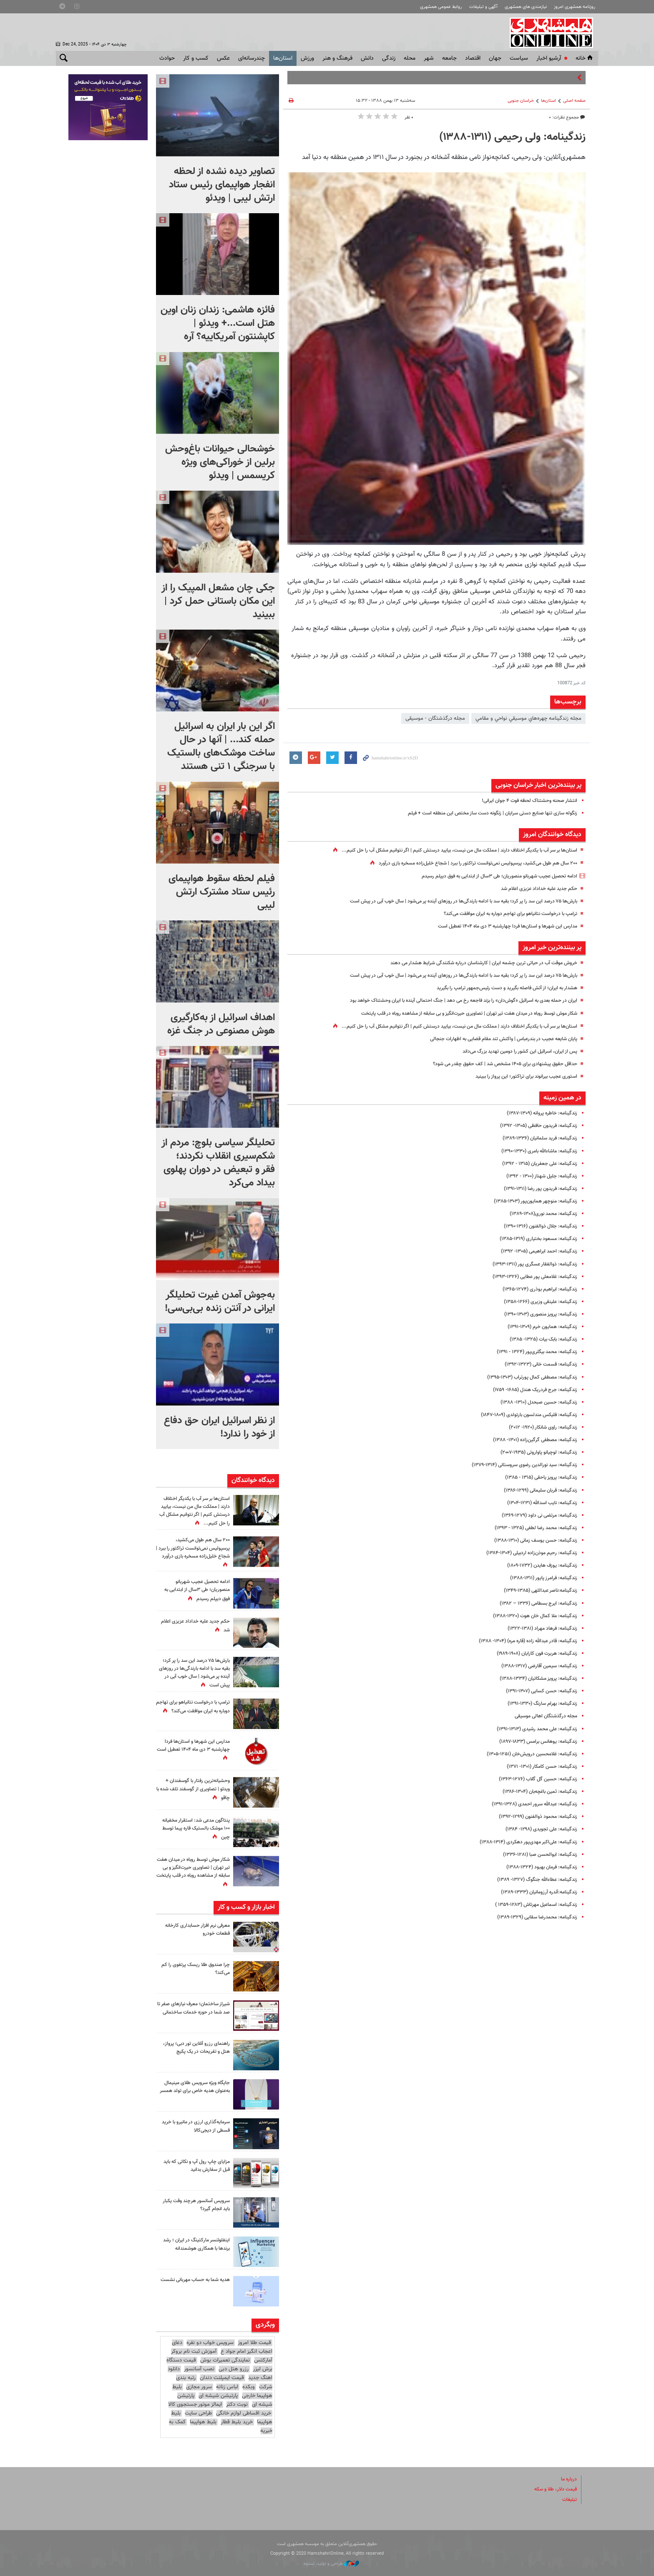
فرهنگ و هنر (337, 58)
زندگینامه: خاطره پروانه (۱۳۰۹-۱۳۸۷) (537, 1113)
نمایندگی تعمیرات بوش (225, 2360)
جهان (495, 58)
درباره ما (568, 2479)
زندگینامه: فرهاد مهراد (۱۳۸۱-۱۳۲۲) (539, 1628)
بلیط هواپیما (203, 2422)
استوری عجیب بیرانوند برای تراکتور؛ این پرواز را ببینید (520, 1076)
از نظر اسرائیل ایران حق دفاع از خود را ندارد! (219, 1427)
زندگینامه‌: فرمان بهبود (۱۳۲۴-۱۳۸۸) (537, 1867)
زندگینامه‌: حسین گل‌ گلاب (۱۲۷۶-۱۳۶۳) (533, 1779)
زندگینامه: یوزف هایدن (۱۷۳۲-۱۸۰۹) (538, 1565)
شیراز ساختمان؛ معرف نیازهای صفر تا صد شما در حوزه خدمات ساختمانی (196, 2012)
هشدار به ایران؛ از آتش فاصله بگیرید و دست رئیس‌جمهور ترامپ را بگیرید (498, 988)
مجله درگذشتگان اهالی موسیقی (542, 1716)
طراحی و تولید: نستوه (331, 2563)
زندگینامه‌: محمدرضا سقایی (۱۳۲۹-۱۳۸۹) (532, 1917)
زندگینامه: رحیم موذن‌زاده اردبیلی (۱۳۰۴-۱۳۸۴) (526, 1553)
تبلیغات (569, 2499)
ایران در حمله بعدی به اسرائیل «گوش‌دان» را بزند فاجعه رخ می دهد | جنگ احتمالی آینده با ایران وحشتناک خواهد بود (451, 1000)
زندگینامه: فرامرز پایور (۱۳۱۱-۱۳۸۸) (540, 1578)
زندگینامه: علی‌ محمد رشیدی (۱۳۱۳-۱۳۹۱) (532, 1729)
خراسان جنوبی (521, 100)
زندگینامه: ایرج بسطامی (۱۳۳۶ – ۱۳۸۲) (534, 1603)
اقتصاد (472, 58)
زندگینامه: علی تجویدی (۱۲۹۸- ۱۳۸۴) (537, 1829)
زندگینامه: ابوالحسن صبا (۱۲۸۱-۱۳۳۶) (536, 1854)
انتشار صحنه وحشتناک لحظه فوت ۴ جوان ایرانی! (524, 800)
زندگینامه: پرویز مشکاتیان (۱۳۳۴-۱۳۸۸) (533, 1678)
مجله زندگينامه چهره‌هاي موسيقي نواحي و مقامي (528, 718)
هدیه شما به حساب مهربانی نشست (199, 2283)
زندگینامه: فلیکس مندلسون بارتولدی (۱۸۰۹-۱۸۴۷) (523, 1415)
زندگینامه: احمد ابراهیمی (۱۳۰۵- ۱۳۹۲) (534, 1251)
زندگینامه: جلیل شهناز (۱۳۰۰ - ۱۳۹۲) (537, 1176)
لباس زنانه (227, 2386)
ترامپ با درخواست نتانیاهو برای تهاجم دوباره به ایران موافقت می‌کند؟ (503, 914)
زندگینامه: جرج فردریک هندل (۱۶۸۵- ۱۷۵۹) (530, 1390)
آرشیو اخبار (548, 58)
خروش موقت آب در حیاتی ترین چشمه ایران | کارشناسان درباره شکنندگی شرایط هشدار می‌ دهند (474, 963)
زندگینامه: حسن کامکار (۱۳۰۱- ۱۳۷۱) (538, 1766)
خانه (585, 58)
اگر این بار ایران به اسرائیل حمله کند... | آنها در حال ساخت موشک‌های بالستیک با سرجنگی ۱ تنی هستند (221, 746)
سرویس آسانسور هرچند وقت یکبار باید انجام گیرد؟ (198, 2205)
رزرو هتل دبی (234, 2369)
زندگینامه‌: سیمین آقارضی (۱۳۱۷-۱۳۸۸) (534, 1666)
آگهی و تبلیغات (483, 6)
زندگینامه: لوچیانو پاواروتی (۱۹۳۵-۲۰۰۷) (534, 1452)
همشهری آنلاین (552, 32)
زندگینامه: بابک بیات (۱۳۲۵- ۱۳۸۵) (539, 1339)
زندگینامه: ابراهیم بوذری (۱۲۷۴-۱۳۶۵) (536, 1289)
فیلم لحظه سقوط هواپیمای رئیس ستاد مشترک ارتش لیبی (222, 892)
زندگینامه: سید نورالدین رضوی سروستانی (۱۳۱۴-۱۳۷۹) (518, 1465)
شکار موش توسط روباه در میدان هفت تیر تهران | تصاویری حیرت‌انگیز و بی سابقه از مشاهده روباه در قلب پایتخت (455, 1013)
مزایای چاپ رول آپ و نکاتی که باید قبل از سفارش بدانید (197, 2166)
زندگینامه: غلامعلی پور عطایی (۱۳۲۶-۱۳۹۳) (530, 1277)
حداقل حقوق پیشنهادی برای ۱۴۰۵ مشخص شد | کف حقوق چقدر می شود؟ (497, 1064)
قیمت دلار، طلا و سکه (553, 2489)
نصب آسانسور (199, 2369)
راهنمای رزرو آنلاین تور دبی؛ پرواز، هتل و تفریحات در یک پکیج (193, 2047)
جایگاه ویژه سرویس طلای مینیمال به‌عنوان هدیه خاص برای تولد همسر (194, 2091)
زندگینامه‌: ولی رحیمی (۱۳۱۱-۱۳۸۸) (512, 137)
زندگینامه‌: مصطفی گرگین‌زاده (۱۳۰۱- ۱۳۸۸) (530, 1440)
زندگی (388, 58)
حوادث (167, 58)
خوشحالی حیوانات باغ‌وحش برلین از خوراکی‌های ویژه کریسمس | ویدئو (220, 462)
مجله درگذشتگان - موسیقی (435, 718)
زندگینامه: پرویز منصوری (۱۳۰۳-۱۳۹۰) (536, 1314)
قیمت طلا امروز (254, 2343)
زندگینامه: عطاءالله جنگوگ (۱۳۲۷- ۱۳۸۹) (532, 1879)
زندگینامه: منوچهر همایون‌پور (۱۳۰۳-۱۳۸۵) (531, 1201)
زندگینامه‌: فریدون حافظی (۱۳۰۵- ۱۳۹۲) (534, 1126)
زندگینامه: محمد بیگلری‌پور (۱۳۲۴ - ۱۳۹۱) (532, 1352)
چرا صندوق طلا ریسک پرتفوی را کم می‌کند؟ (196, 1969)
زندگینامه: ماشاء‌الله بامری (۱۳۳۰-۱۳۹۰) (535, 1151)
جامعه (449, 58)
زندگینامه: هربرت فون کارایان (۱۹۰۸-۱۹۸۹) (532, 1653)
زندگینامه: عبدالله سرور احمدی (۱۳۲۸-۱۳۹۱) (530, 1804)
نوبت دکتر (237, 2404)
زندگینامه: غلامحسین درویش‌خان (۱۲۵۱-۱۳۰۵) (527, 1754)
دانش (367, 58)
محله (409, 58)
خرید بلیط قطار (237, 2422)
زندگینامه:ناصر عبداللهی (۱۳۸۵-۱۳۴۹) (536, 1590)
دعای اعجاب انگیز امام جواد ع (222, 2347)
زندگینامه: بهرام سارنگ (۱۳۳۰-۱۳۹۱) (538, 1703)
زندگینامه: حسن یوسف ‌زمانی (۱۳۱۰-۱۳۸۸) (531, 1540)
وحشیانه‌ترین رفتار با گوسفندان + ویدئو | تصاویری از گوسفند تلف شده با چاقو (194, 1789)
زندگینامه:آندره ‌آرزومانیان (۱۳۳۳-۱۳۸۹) (534, 1892)
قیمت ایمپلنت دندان (222, 2378)
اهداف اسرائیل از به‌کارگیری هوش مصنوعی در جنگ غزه (221, 1024)
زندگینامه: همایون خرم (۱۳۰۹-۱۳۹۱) (538, 1327)
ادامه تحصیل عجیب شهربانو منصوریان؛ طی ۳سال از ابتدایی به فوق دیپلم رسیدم (489, 876)
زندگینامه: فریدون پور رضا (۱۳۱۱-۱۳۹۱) (536, 1189)
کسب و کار (196, 58)
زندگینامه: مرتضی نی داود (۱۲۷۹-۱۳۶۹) (535, 1515)
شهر (429, 58)
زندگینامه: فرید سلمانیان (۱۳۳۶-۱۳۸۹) (535, 1138)
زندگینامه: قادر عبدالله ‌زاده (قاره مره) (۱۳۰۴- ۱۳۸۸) (521, 1641)
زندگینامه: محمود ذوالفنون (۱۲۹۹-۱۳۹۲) (533, 1816)
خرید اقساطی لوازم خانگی (243, 2413)
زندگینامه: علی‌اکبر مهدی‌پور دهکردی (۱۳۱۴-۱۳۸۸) (523, 1842)
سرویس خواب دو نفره (210, 2343)
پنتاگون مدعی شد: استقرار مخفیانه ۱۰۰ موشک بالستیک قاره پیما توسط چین (194, 1828)
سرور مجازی (199, 2386)
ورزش (307, 58)
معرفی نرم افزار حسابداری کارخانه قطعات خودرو (194, 1929)
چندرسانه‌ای (251, 58)
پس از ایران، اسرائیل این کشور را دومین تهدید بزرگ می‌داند (513, 1051)
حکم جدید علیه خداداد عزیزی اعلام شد (535, 889)
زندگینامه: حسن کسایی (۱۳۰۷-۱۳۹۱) (537, 1691)
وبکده (248, 2386)
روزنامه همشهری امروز (574, 6)
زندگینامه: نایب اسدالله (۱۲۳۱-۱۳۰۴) (538, 1503)
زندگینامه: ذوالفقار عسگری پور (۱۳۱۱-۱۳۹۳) (531, 1264)
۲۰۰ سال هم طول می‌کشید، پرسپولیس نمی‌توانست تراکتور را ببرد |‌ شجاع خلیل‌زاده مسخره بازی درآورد (467, 863)
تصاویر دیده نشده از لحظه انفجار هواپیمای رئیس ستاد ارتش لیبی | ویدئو (222, 185)
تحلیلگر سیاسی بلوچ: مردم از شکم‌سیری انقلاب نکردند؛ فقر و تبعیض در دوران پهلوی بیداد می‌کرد (218, 1163)
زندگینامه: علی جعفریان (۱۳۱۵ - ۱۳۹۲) (535, 1163)
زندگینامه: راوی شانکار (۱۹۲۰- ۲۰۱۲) (539, 1427)
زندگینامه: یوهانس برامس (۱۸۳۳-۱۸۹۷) (533, 1741)
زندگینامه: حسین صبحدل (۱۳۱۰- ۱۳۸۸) (534, 1402)
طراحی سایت (198, 2413)
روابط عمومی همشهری (441, 6)
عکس (223, 58)
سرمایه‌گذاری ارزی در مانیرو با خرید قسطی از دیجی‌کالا (198, 2126)
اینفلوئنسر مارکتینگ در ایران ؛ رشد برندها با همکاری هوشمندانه (193, 2244)
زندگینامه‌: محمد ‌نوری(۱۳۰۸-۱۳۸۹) (539, 1214)
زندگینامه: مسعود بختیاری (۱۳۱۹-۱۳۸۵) (534, 1239)
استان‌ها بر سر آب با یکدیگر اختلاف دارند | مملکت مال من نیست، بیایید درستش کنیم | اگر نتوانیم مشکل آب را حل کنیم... (445, 850)
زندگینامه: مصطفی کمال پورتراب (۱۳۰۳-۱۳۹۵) (527, 1377)
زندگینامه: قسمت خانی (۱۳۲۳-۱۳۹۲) (537, 1364)
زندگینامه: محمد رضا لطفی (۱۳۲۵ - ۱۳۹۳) (531, 1528)
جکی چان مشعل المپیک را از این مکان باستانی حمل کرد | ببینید (218, 601)
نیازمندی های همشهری (526, 6)
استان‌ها (282, 58)
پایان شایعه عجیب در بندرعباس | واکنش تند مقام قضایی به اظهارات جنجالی (495, 1039)
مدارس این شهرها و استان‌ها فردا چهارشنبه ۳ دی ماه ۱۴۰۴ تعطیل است (500, 926)
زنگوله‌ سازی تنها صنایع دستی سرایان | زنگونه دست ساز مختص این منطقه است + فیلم (483, 813)
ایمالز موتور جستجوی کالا (195, 2404)
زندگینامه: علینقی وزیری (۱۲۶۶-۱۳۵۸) (537, 1302)
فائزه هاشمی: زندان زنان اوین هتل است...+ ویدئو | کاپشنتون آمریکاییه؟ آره (218, 323)
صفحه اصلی (574, 100)
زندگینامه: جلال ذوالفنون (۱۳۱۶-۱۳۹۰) (536, 1226)
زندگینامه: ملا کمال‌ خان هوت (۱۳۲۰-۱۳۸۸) (530, 1616)
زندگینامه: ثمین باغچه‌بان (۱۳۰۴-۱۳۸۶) (535, 1791)
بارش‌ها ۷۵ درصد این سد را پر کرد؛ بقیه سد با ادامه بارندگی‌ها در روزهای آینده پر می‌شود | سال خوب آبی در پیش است (449, 901)
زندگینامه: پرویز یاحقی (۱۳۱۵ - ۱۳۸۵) (537, 1477)
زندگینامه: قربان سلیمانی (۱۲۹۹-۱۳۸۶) (536, 1490)
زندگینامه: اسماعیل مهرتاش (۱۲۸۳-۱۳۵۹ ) (531, 1904)
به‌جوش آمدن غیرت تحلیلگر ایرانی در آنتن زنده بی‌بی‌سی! (220, 1301)
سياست (519, 58)
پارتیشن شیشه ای (218, 2395)
